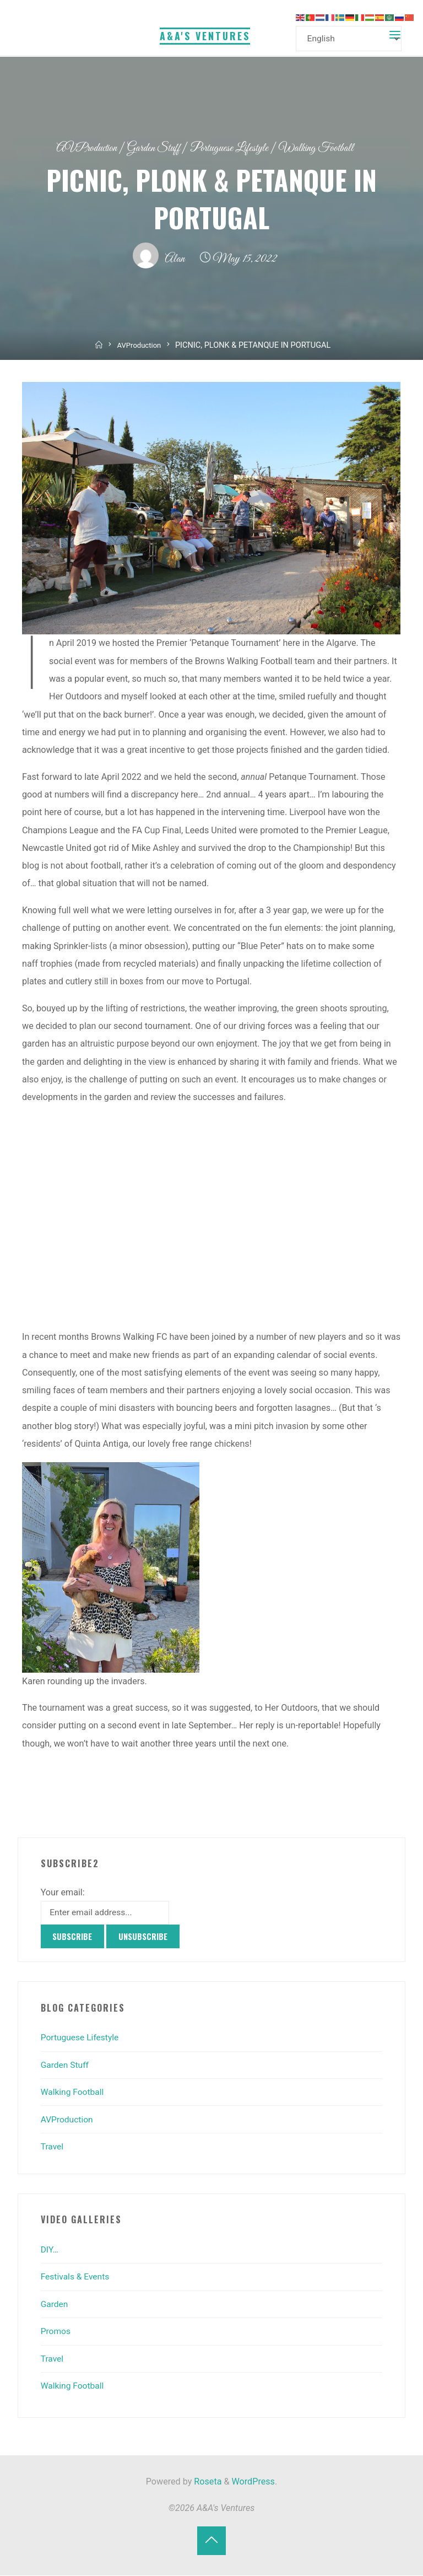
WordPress (253, 2482)
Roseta (206, 2482)
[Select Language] (350, 39)
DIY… (50, 2250)
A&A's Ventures (205, 35)
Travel (52, 2147)
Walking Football (326, 148)
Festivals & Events (76, 2277)
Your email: (63, 1892)
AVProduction (78, 148)
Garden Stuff (151, 148)
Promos (56, 2332)
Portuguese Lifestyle (232, 148)
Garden (55, 2305)
